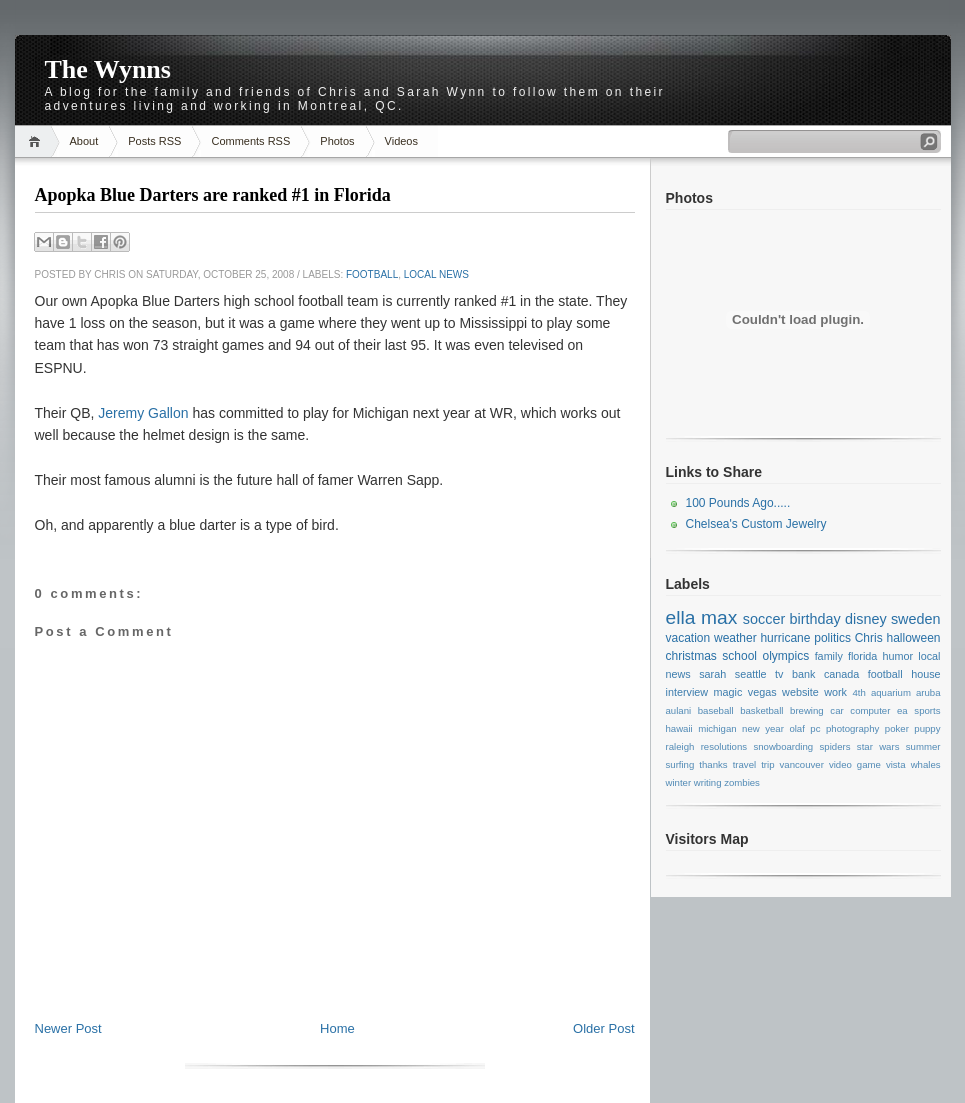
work (835, 692)
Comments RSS (250, 141)
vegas (762, 692)
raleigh (680, 746)
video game (855, 764)
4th (858, 692)
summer (923, 746)
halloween (913, 638)
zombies (742, 782)
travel (744, 764)
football (372, 274)
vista (896, 764)
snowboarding (783, 746)
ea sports (918, 710)
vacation (688, 638)
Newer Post (68, 1028)
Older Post (603, 1028)
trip (767, 764)
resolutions (724, 746)
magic (728, 692)
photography (852, 728)
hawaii (679, 728)
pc (815, 728)
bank (803, 674)
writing (708, 782)
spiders (835, 746)
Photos (337, 141)
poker (897, 728)
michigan (717, 728)
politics (832, 638)
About (84, 141)
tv (779, 674)
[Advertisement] (335, 975)
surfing (680, 764)
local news (436, 274)
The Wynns (108, 69)
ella (681, 617)
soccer (764, 619)
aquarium (891, 692)
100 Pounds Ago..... (738, 503)
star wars (878, 746)
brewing (807, 710)
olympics (785, 656)
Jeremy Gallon (143, 413)
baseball (716, 710)
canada (841, 674)
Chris (869, 638)
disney (866, 619)
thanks (713, 764)
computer (870, 710)
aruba (928, 692)
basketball (761, 710)
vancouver (802, 764)
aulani (679, 710)
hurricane (785, 638)
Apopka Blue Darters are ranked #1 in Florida (213, 195)
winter (679, 782)
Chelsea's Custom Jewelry (756, 524)
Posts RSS (154, 141)
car (836, 710)
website (800, 692)
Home (37, 141)
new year (763, 728)
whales (926, 764)
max (719, 617)
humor (898, 656)
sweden (916, 619)
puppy (927, 728)
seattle (751, 674)
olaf (796, 728)
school (739, 656)
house (925, 674)
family (829, 656)
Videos (401, 141)
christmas (691, 656)
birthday (815, 619)
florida (862, 656)
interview (687, 692)
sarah (712, 674)
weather (735, 638)
